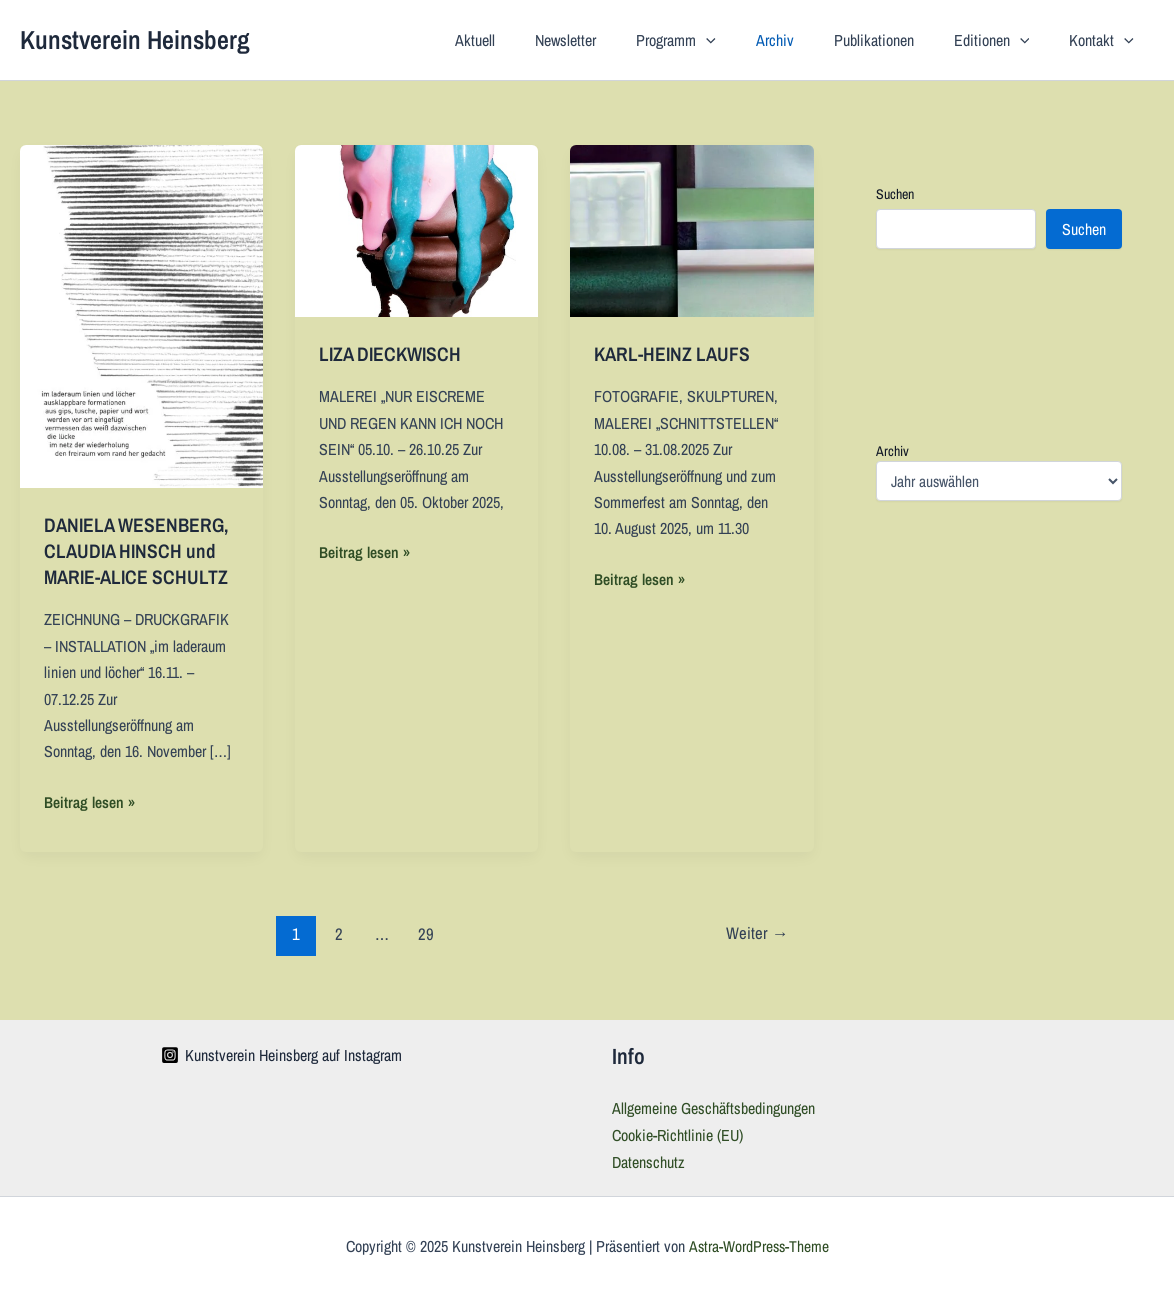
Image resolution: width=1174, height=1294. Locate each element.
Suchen (895, 194)
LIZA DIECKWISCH (393, 353)
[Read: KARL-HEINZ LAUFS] (691, 229)
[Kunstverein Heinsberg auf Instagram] (281, 1054)
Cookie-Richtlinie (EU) (677, 1133)
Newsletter (609, 40)
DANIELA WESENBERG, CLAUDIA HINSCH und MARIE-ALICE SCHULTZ (141, 550)
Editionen (1004, 40)
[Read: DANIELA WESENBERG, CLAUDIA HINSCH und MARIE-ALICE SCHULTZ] (141, 315)
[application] (742, 40)
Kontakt (1105, 40)
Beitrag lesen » (89, 801)
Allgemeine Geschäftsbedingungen (713, 1107)
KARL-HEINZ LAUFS (674, 353)
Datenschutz (648, 1160)
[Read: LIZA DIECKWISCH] (416, 229)
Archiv (803, 40)
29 (426, 932)
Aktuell (527, 40)
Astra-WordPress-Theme (758, 1244)
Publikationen (894, 40)
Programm (712, 40)
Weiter (756, 932)
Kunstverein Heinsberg (135, 39)
